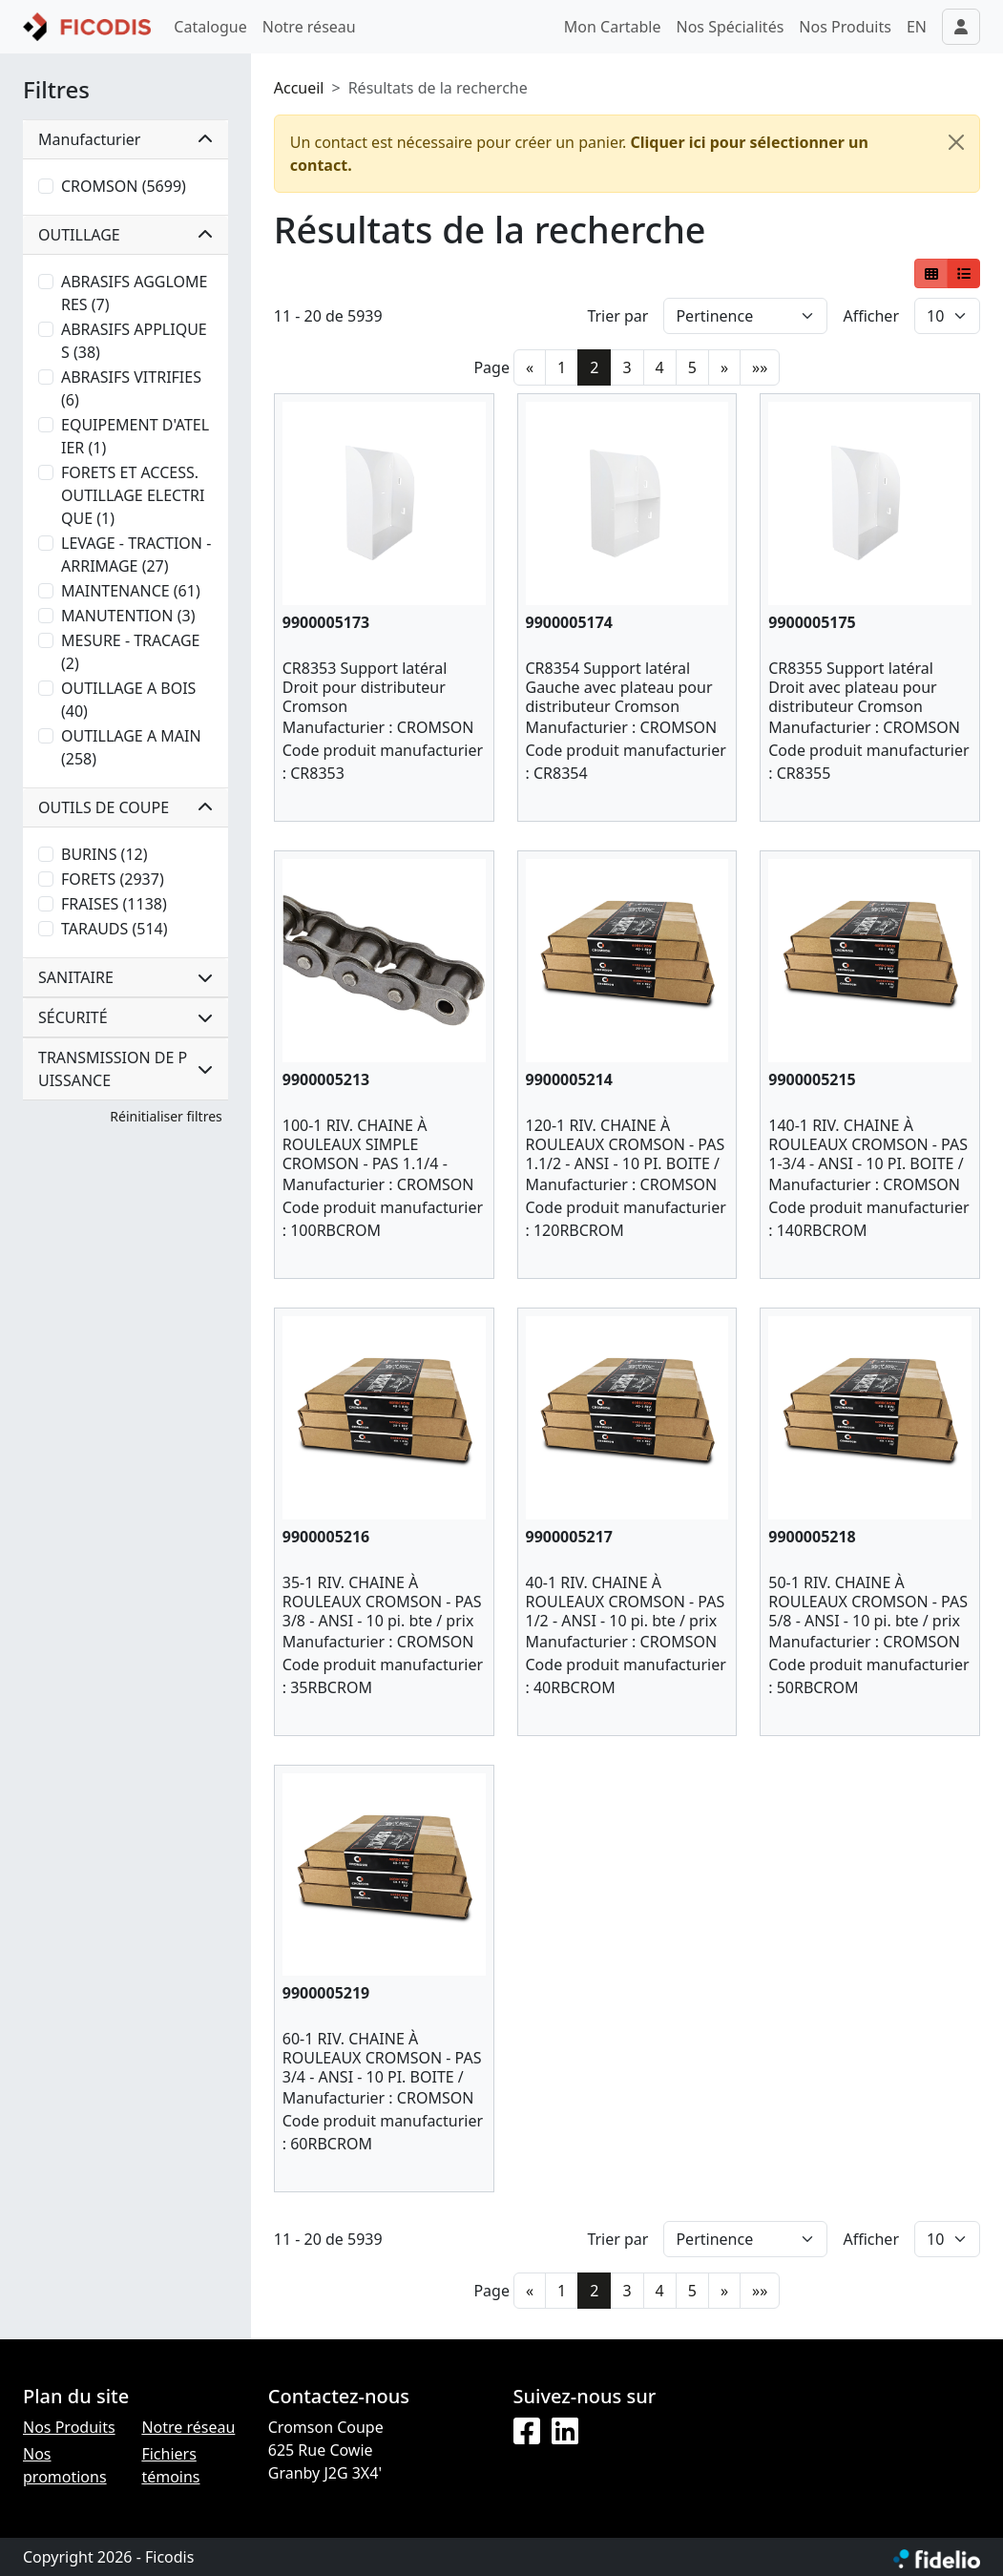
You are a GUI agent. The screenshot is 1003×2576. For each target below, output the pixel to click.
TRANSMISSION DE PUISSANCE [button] (125, 1069)
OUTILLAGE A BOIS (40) (128, 700)
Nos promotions (65, 2465)
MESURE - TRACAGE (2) (130, 652)
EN (917, 26)
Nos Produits (845, 26)
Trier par (617, 315)
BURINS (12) (104, 854)
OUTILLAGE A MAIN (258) (131, 747)
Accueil (299, 87)
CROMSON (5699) (123, 186)
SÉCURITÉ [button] (125, 1017)
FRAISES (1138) (114, 903)
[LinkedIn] (565, 2432)
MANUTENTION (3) (128, 615)
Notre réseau (309, 26)
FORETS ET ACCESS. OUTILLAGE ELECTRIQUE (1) (132, 495)
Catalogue (210, 26)
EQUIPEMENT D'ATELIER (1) (135, 436)
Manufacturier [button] (125, 139)
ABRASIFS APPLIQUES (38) (134, 341)
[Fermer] (956, 142)
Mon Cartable (612, 26)
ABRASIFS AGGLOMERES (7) (134, 293)
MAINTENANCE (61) (130, 590)
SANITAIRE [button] (125, 977)
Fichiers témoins (170, 2465)
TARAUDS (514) (114, 928)
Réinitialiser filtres (165, 1116)
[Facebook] (526, 2432)
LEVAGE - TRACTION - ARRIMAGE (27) (136, 554)
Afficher (871, 315)
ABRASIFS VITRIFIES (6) (131, 388)
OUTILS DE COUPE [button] (125, 807)
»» (759, 367)
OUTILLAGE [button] (125, 234)
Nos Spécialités (730, 26)
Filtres (56, 90)
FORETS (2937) (112, 879)
